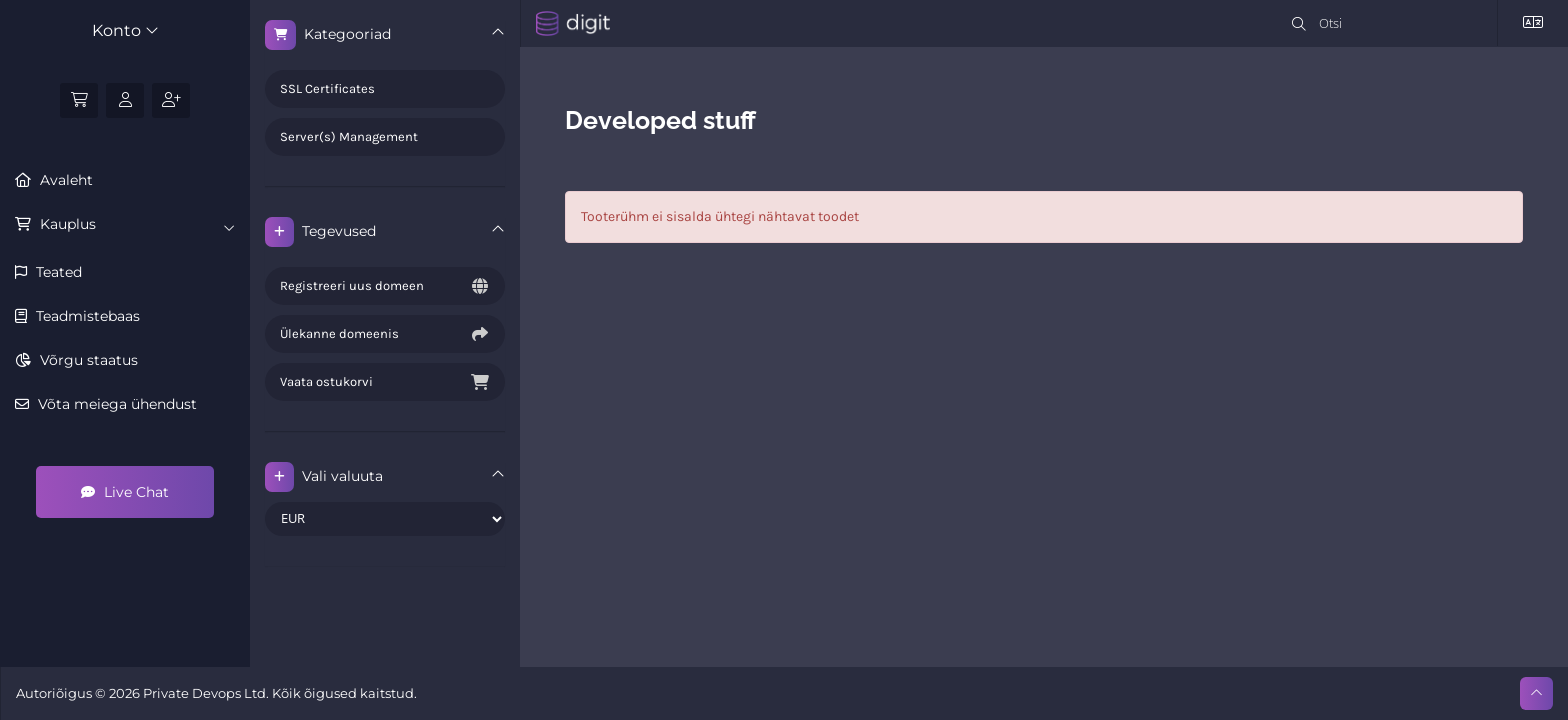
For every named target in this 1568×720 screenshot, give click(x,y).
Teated (57, 272)
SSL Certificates (327, 88)
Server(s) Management (349, 136)
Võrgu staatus (87, 360)
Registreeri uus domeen (385, 286)
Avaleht (64, 180)
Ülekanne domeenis (385, 334)
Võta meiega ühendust (115, 404)
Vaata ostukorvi (385, 382)
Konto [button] (125, 30)
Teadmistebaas (86, 316)
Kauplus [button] (135, 225)
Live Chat (125, 492)
